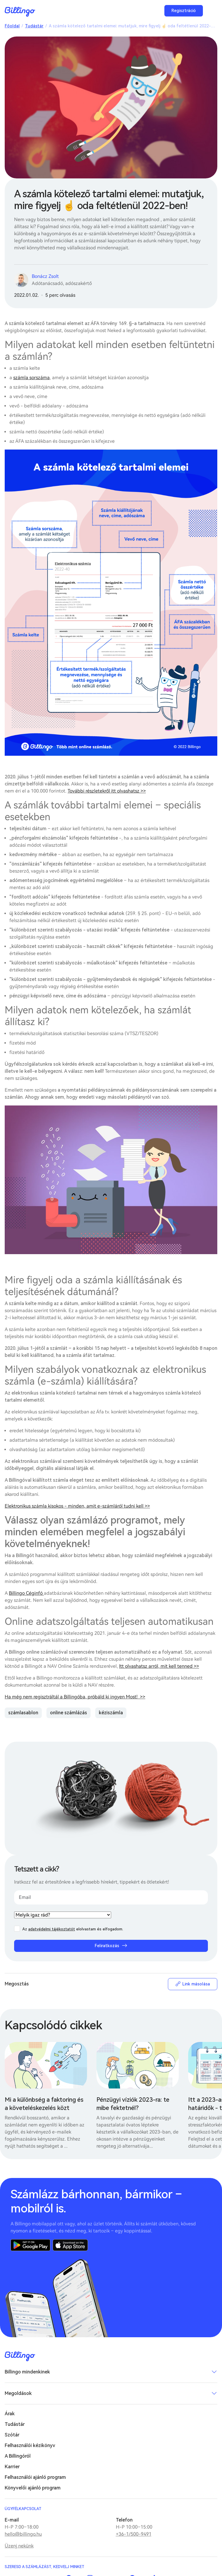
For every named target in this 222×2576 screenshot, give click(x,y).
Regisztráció (183, 10)
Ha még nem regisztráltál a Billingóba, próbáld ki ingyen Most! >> (75, 1697)
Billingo (20, 12)
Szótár (12, 2435)
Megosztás (17, 1984)
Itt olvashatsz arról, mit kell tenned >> (159, 1666)
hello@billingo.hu (23, 2534)
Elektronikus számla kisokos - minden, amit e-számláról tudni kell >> (77, 1506)
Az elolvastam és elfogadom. (72, 1929)
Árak (10, 2413)
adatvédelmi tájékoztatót (51, 1929)
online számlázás (68, 1712)
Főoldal (12, 26)
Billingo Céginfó (26, 1593)
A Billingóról (18, 2456)
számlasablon (23, 1712)
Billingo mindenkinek (27, 2372)
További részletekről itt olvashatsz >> (107, 791)
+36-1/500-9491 (133, 2534)
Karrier (12, 2466)
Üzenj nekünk (19, 2546)
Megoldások (18, 2393)
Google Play (30, 2245)
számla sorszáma (31, 377)
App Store (70, 2245)
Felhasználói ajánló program (35, 2477)
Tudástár (34, 26)
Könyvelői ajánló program (33, 2488)
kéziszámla (111, 1712)
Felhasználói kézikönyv (30, 2445)
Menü (211, 10)
